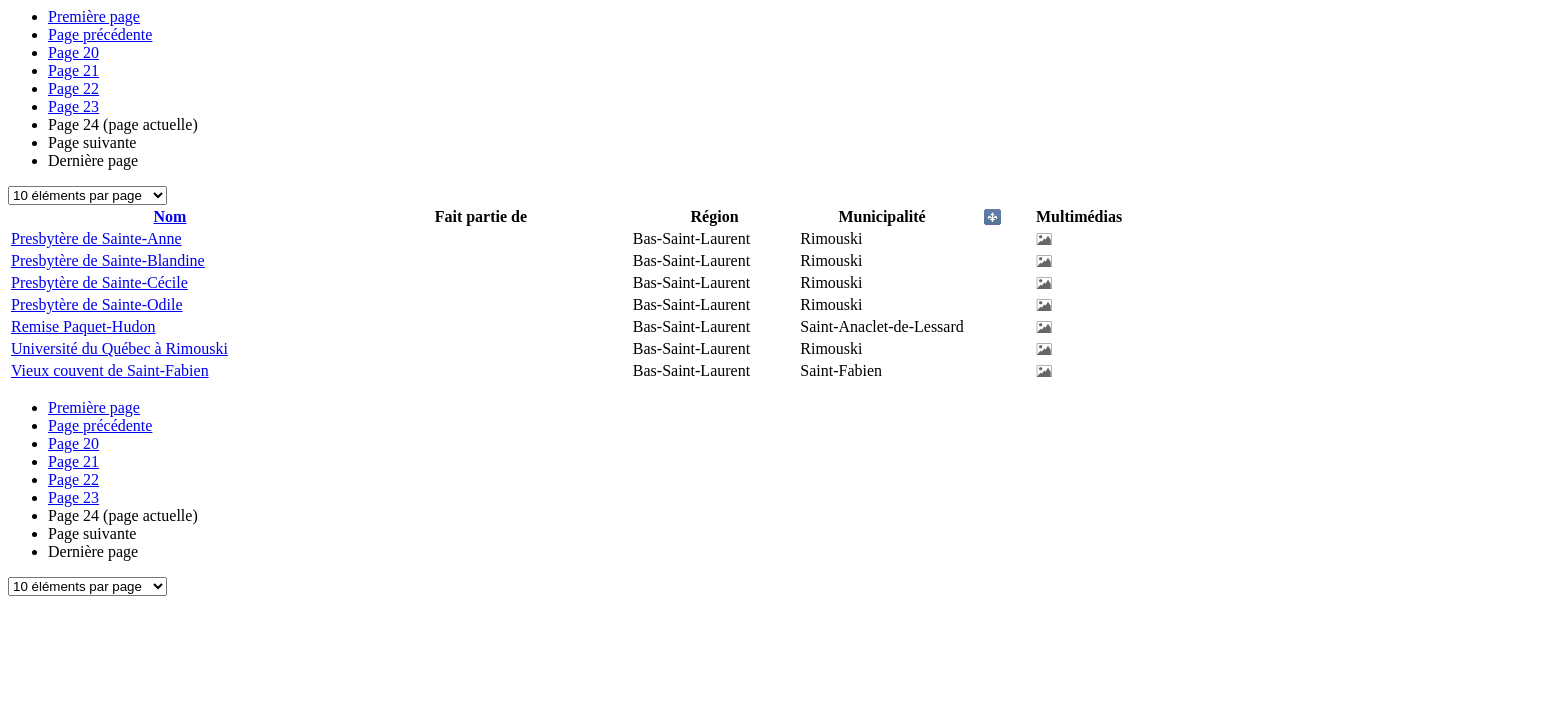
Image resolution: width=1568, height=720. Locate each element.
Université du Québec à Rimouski (119, 348)
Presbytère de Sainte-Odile (97, 304)
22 (73, 88)
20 (73, 52)
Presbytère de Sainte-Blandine (108, 260)
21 (73, 70)
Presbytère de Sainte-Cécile (99, 282)
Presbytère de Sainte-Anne (96, 238)
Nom (170, 216)
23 (73, 106)
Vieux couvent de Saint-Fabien (110, 370)
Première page (94, 16)
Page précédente (100, 34)
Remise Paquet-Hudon (83, 326)
